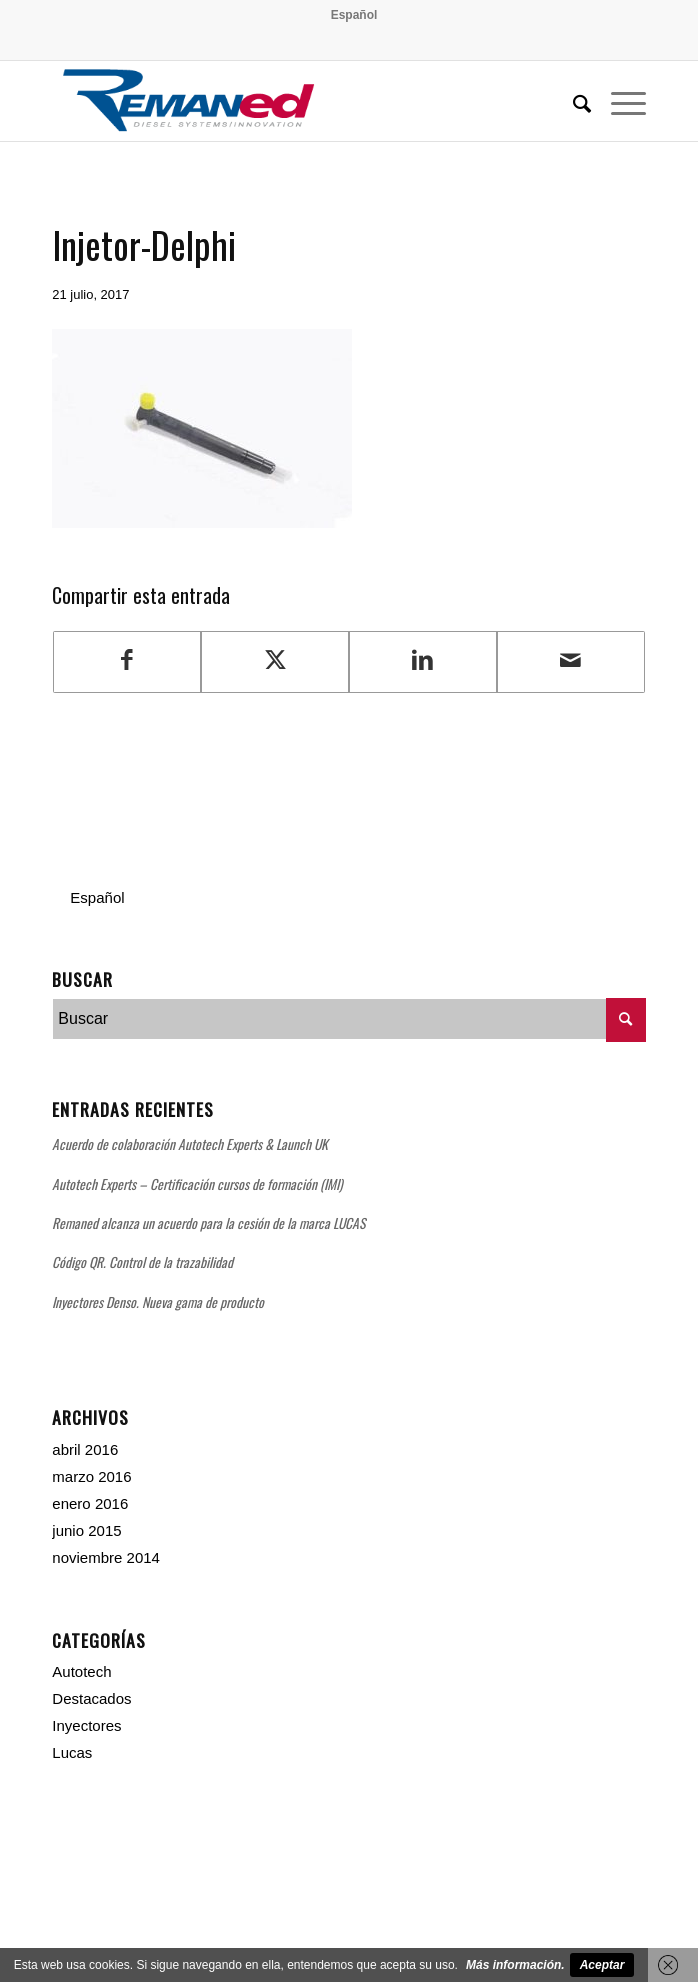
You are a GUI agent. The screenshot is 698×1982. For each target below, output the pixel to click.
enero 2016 (90, 1503)
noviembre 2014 (106, 1557)
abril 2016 (85, 1449)
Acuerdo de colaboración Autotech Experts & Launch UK (190, 1144)
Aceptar (602, 1965)
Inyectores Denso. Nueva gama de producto (158, 1302)
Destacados (91, 1698)
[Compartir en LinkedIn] (423, 661)
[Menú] (618, 101)
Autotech (81, 1671)
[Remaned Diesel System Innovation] (289, 101)
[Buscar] (572, 101)
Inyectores (86, 1725)
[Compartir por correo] (571, 661)
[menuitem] (354, 15)
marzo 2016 (91, 1476)
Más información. (515, 1965)
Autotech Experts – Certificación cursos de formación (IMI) (197, 1184)
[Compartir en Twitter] (275, 661)
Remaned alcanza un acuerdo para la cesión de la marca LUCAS (208, 1223)
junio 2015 (86, 1530)
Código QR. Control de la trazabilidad (142, 1262)
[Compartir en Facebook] (127, 661)
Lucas (72, 1752)
